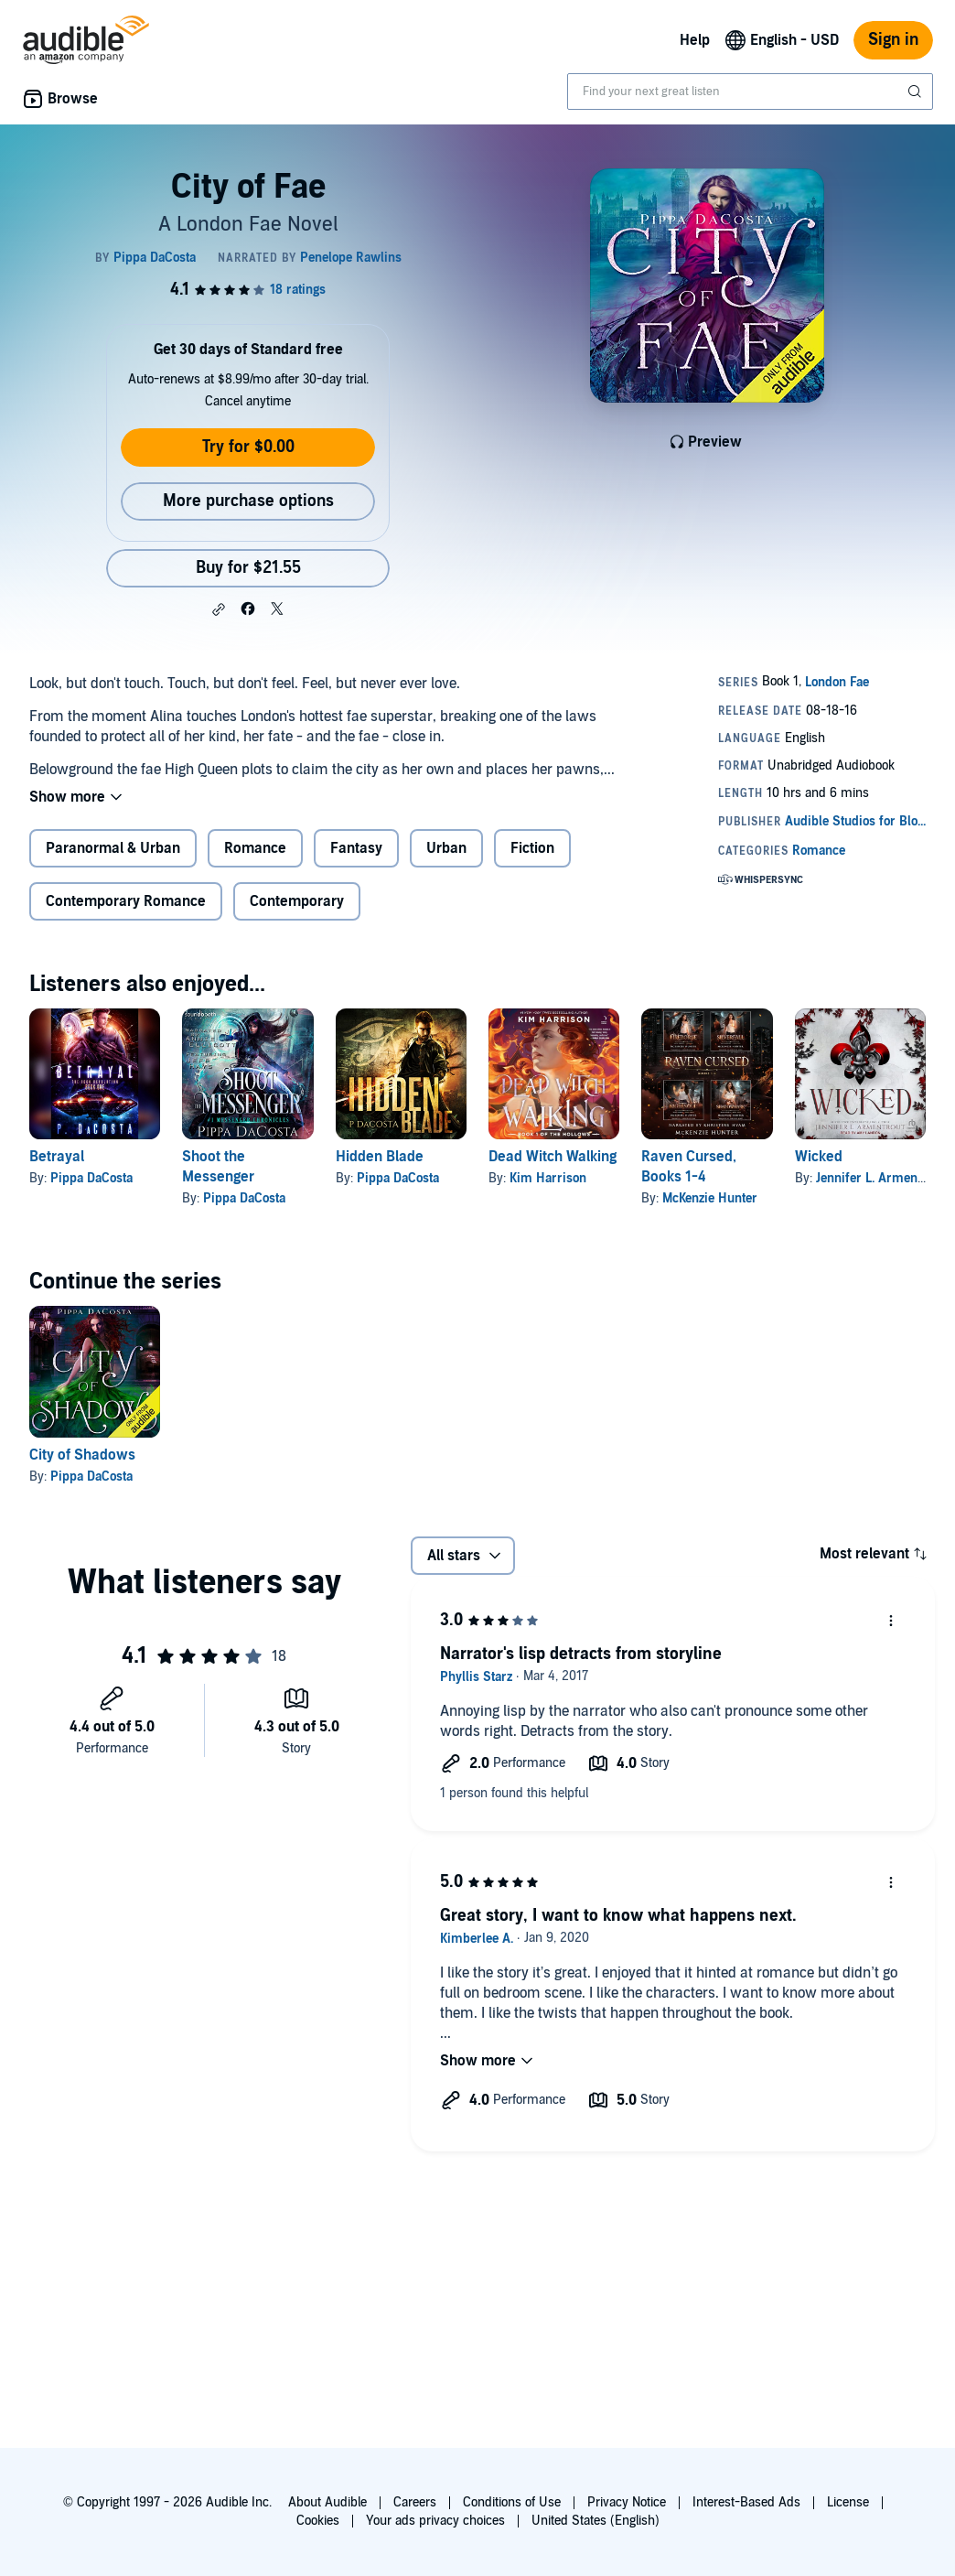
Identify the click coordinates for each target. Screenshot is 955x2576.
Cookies (317, 2520)
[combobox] (750, 91)
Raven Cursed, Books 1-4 (688, 1167)
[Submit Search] (916, 91)
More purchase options (248, 501)
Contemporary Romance (126, 901)
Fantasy (356, 848)
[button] (218, 609)
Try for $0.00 (248, 447)
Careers (414, 2502)
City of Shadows (82, 1455)
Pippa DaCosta (91, 1178)
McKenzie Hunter (709, 1198)
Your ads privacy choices (435, 2520)
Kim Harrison (548, 1178)
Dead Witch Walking (552, 1157)
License (848, 2502)
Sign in (893, 39)
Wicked (818, 1157)
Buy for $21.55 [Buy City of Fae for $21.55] (248, 567)
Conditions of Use (512, 2502)
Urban (446, 848)
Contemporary (297, 901)
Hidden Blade (380, 1157)
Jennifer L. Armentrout (880, 1178)
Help (695, 40)
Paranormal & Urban (113, 848)
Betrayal (56, 1157)
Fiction (532, 848)
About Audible (327, 2502)
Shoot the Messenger (218, 1167)
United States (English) (595, 2520)
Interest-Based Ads (746, 2502)
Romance (255, 848)
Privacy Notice (626, 2502)
